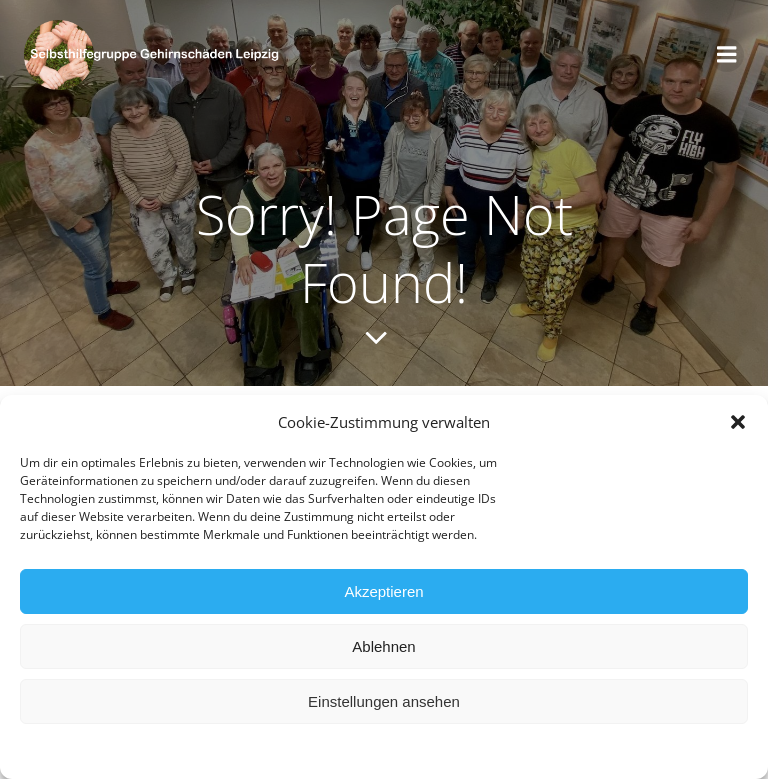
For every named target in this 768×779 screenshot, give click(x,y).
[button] (738, 424)
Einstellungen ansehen (384, 703)
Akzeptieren (383, 593)
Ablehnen (383, 648)
